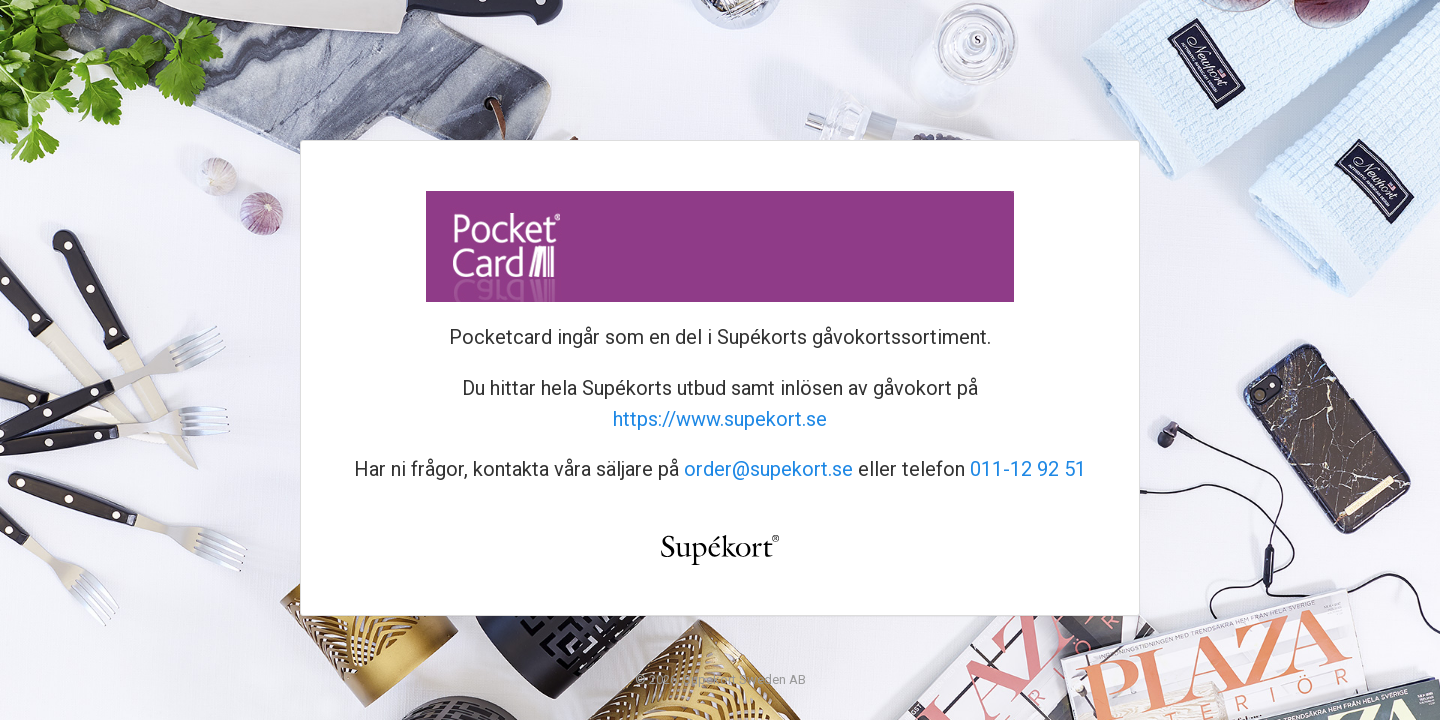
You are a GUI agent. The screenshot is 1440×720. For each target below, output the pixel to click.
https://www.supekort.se (720, 419)
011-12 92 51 (1028, 469)
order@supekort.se (768, 469)
